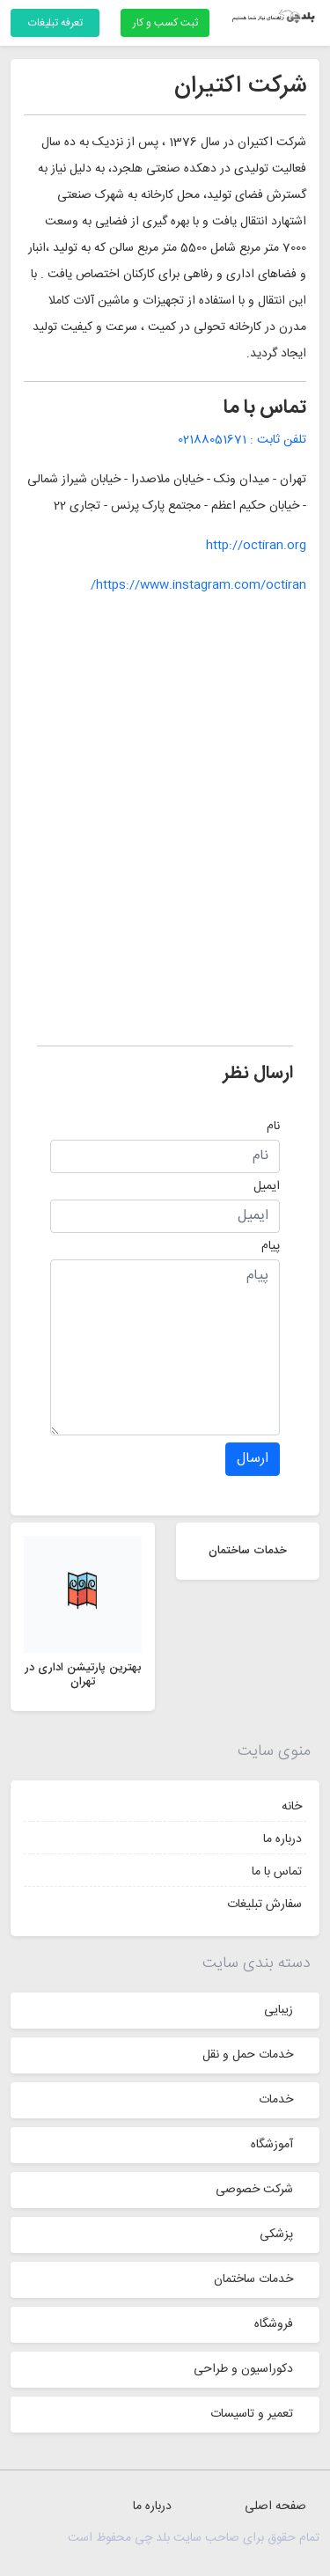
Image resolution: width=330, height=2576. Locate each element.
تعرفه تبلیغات (55, 23)
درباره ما (282, 1839)
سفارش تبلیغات (264, 1904)
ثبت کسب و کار (165, 23)
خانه (292, 1806)
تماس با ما (277, 1871)
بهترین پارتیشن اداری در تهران (83, 1675)
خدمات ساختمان (253, 2279)
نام (273, 1126)
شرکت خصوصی (254, 2189)
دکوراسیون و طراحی (243, 2369)
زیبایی (278, 2010)
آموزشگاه (272, 2144)
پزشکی (276, 2234)
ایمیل (266, 1186)
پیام (270, 1246)
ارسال (252, 1459)
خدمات (276, 2099)
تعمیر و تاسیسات (251, 2414)
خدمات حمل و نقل (247, 2055)
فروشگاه (273, 2324)
